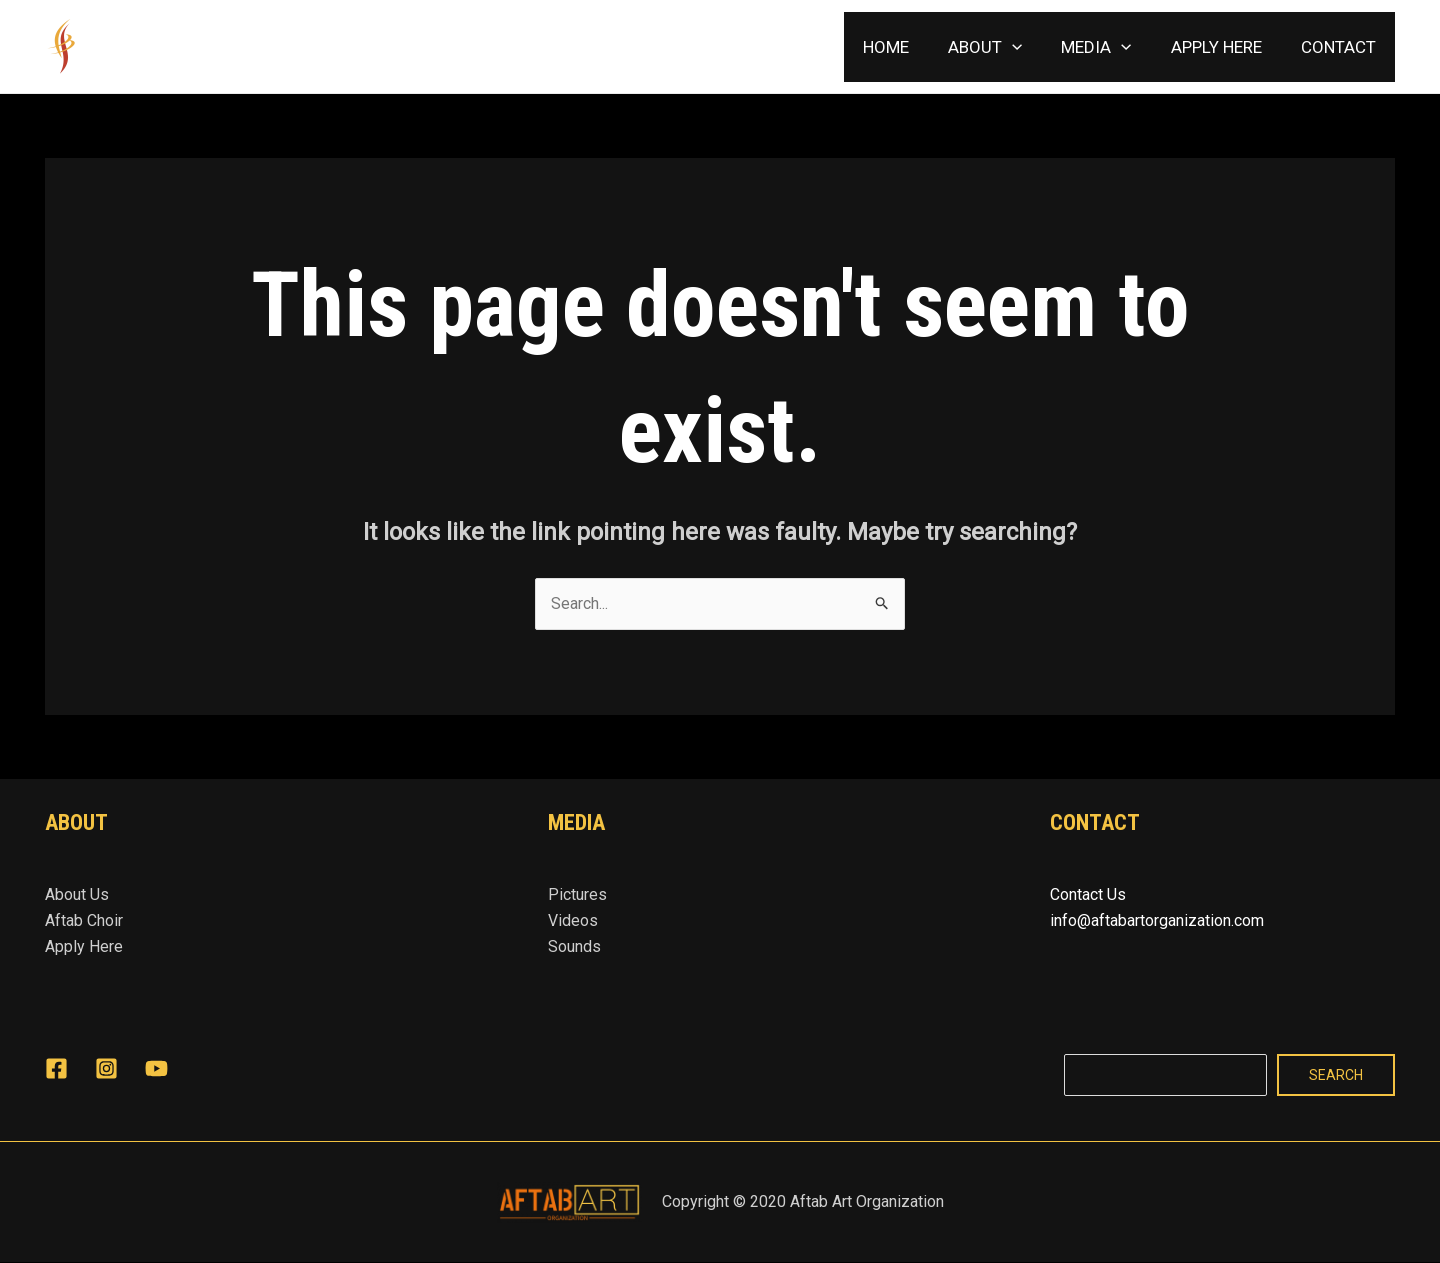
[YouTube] (156, 1068)
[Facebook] (56, 1068)
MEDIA (1109, 47)
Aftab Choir (84, 920)
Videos (573, 920)
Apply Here (84, 947)
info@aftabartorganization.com (1157, 920)
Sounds (574, 947)
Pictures (577, 894)
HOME (909, 47)
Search (1336, 1076)
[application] (1030, 47)
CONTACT (1340, 47)
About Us (77, 894)
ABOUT (1003, 47)
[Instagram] (106, 1068)
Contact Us (1088, 894)
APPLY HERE (1223, 47)
